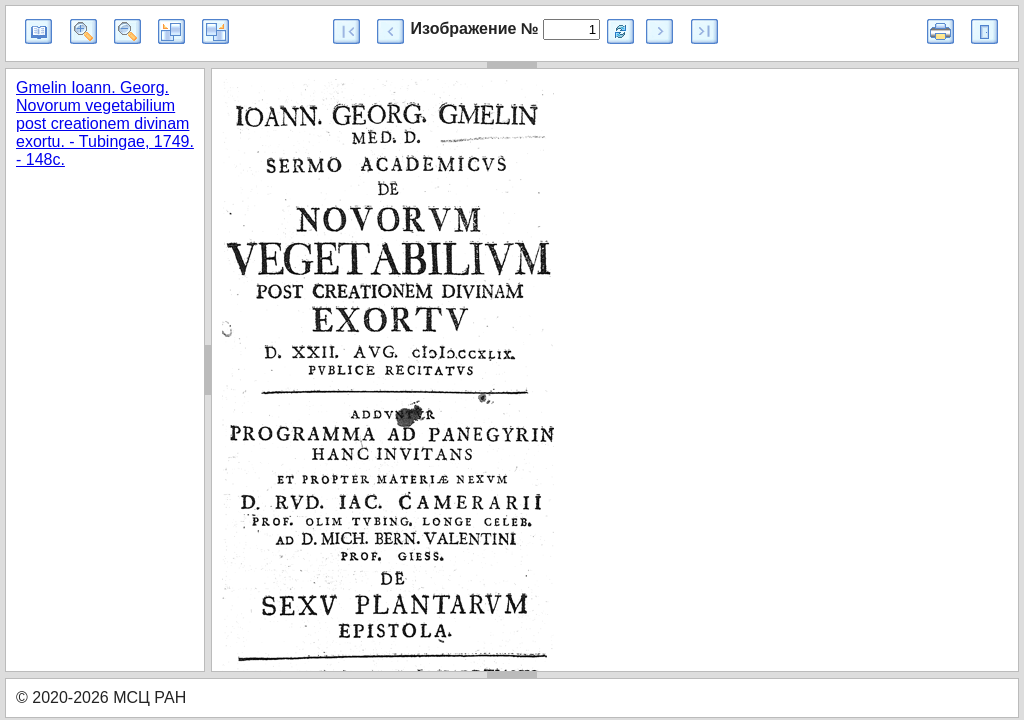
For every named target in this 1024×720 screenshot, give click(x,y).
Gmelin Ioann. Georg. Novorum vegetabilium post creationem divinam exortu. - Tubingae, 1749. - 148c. (105, 123)
